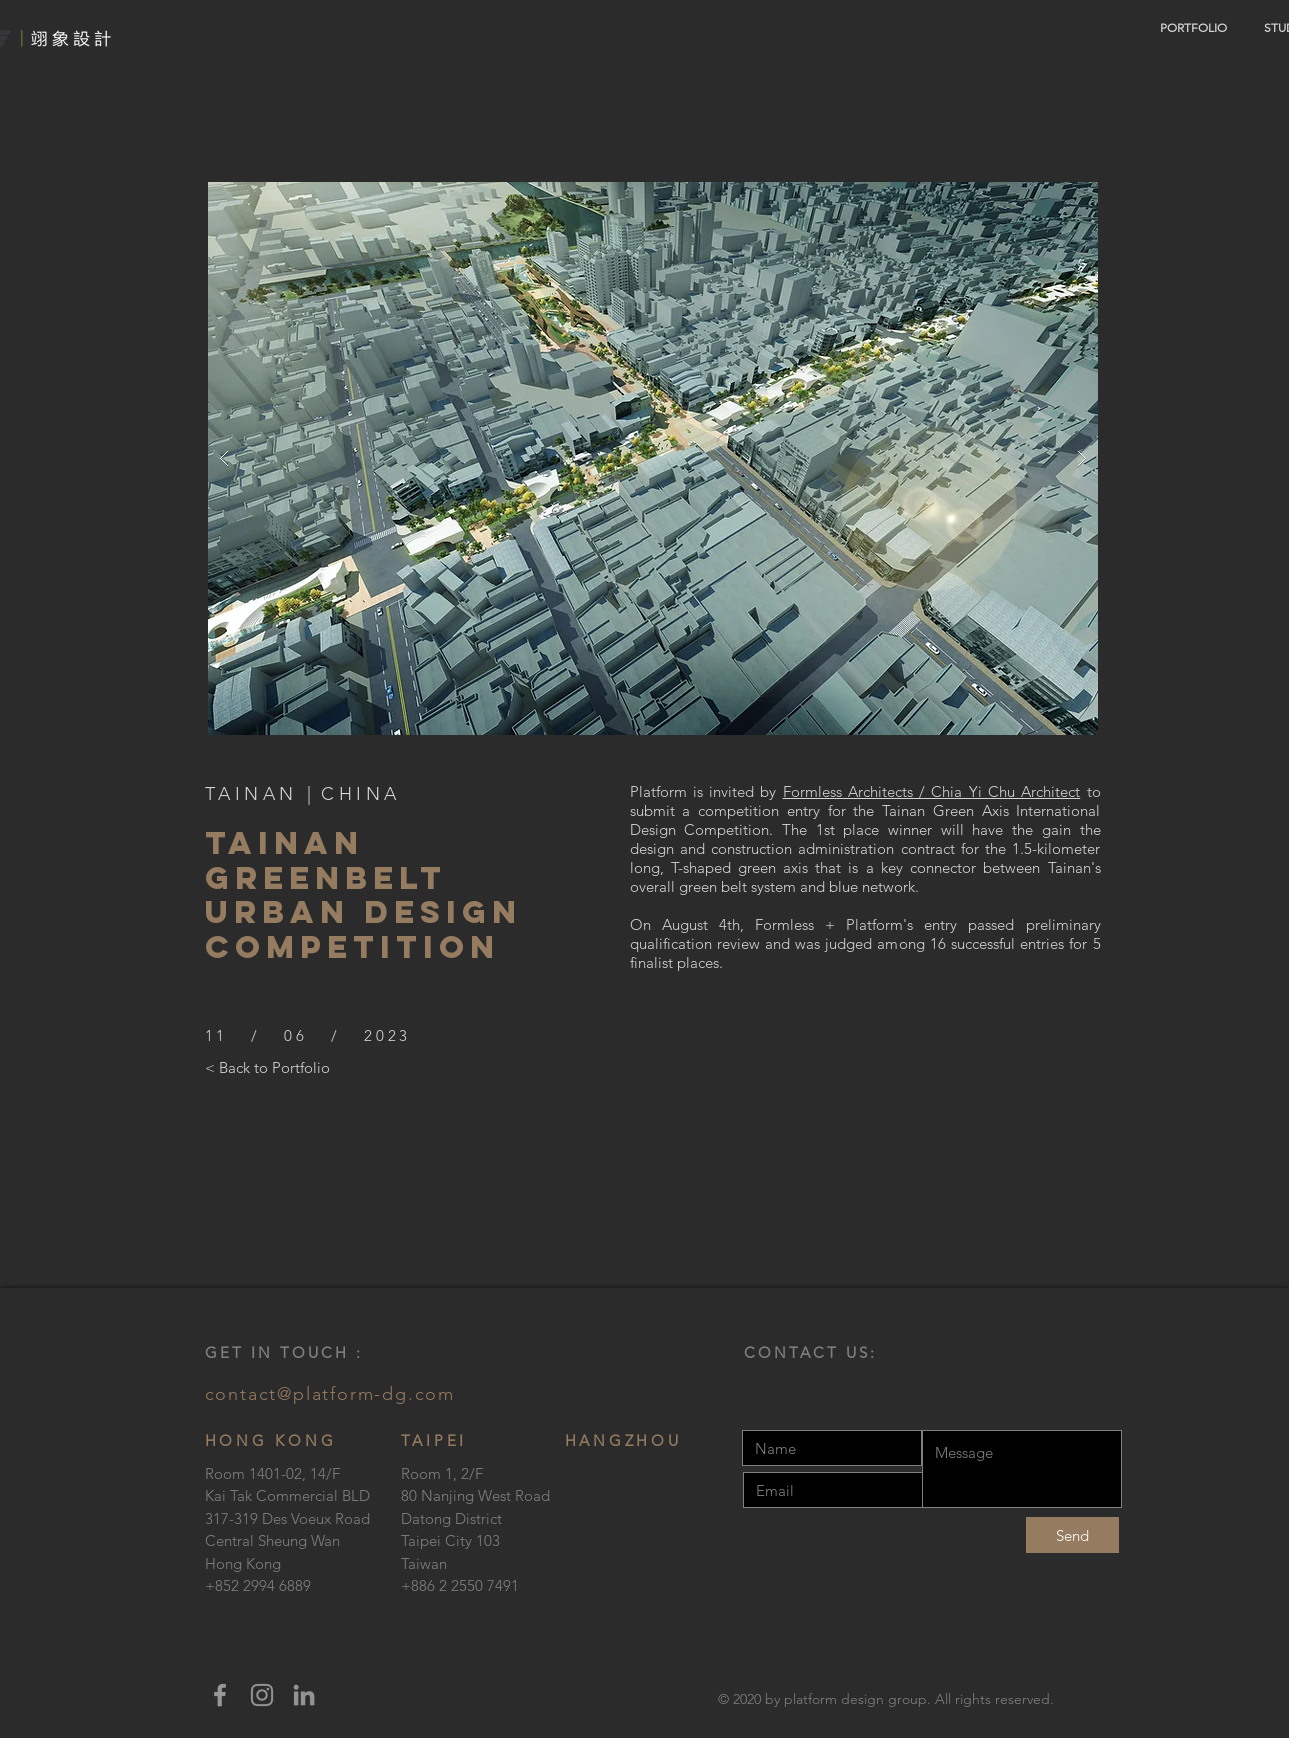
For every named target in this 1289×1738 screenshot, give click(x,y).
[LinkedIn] (304, 1695)
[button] (653, 458)
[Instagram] (262, 1695)
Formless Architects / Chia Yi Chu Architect (932, 791)
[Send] (1072, 1535)
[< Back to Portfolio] (267, 1067)
